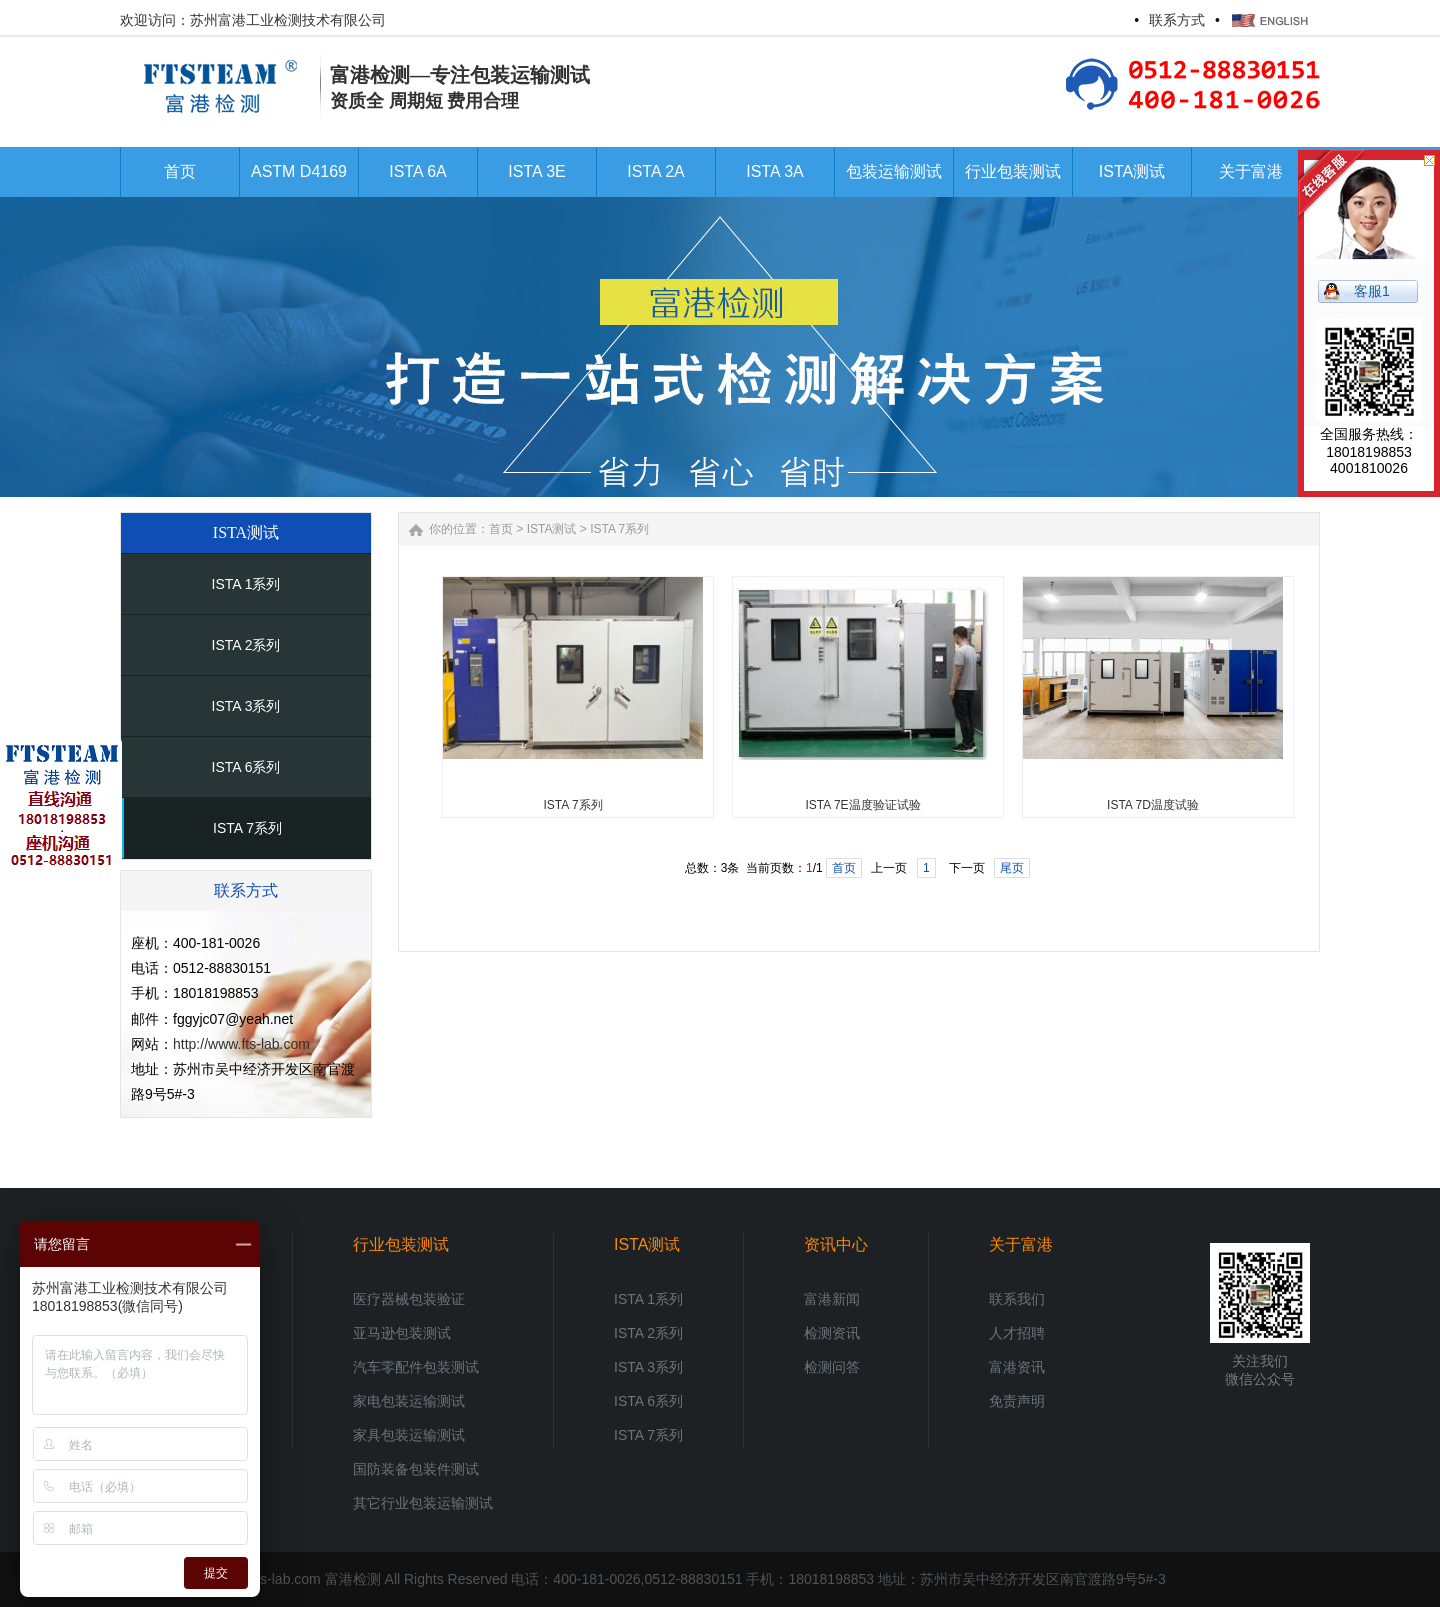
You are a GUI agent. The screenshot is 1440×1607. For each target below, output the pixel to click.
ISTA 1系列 (246, 584)
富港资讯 (1017, 1367)
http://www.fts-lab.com (241, 1044)
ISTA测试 (552, 529)
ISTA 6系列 (246, 767)
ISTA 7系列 (247, 828)
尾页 (1012, 868)
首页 (501, 529)
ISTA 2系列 (246, 645)
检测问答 (832, 1367)
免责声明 (1017, 1401)
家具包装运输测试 (409, 1435)
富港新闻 (832, 1299)
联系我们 (1017, 1299)
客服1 (1372, 291)
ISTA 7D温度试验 (1153, 805)
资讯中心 (836, 1244)
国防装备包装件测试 (416, 1469)
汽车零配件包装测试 (416, 1367)
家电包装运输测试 (409, 1401)
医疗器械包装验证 (409, 1299)
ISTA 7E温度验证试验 (862, 805)
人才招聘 (1017, 1333)
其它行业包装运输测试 (423, 1503)
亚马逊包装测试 (402, 1333)
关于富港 (1021, 1244)
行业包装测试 (401, 1244)
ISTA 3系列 (246, 706)
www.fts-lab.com (270, 1579)
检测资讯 (832, 1333)
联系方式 (1177, 20)
